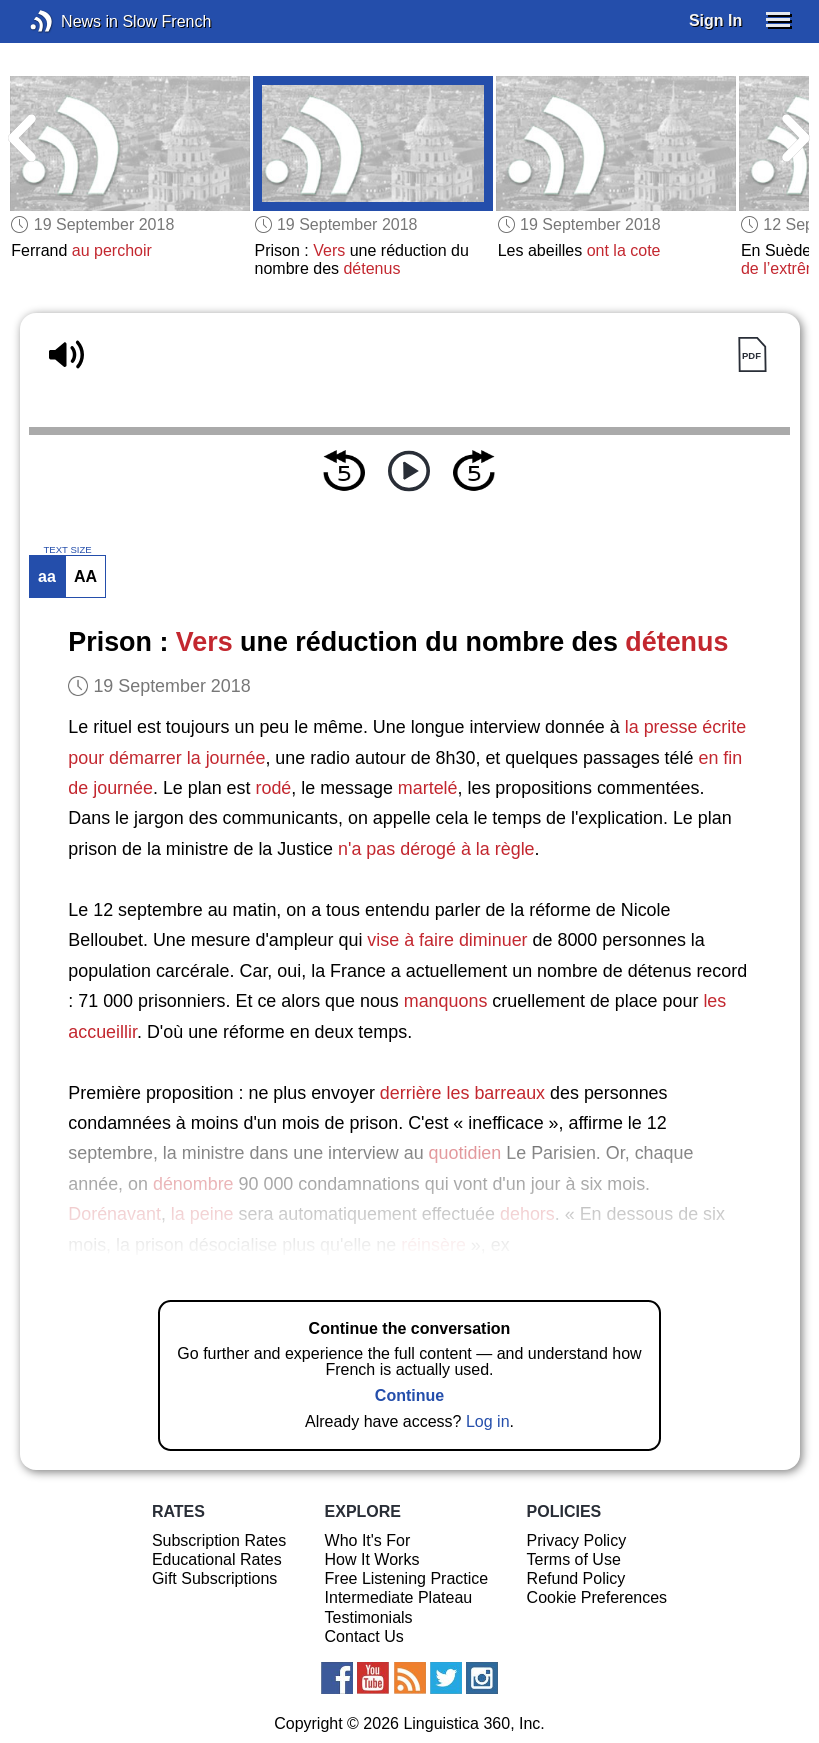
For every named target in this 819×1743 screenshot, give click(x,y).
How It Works (372, 1559)
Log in (488, 1421)
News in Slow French (71, 21)
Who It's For (368, 1540)
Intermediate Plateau (399, 1597)
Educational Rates (217, 1559)
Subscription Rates (219, 1540)
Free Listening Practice (407, 1578)
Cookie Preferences (597, 1597)
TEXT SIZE (67, 550)
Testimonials (369, 1617)
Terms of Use (574, 1559)
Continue (409, 1395)
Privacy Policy (577, 1540)
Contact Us (364, 1636)
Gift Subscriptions (214, 1578)
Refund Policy (576, 1578)
